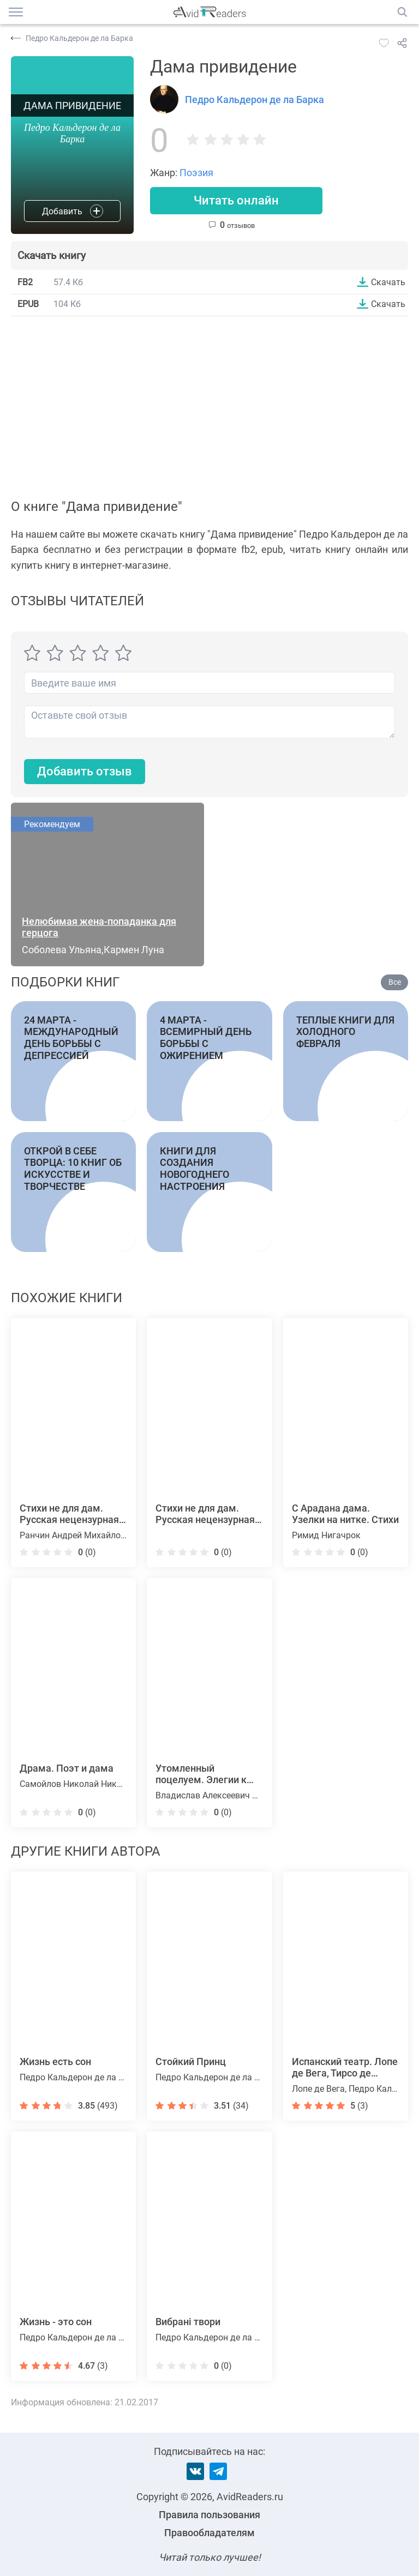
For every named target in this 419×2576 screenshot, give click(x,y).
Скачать (388, 282)
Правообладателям (209, 2532)
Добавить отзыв (84, 772)
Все (394, 982)
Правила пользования (209, 2514)
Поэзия (196, 172)
